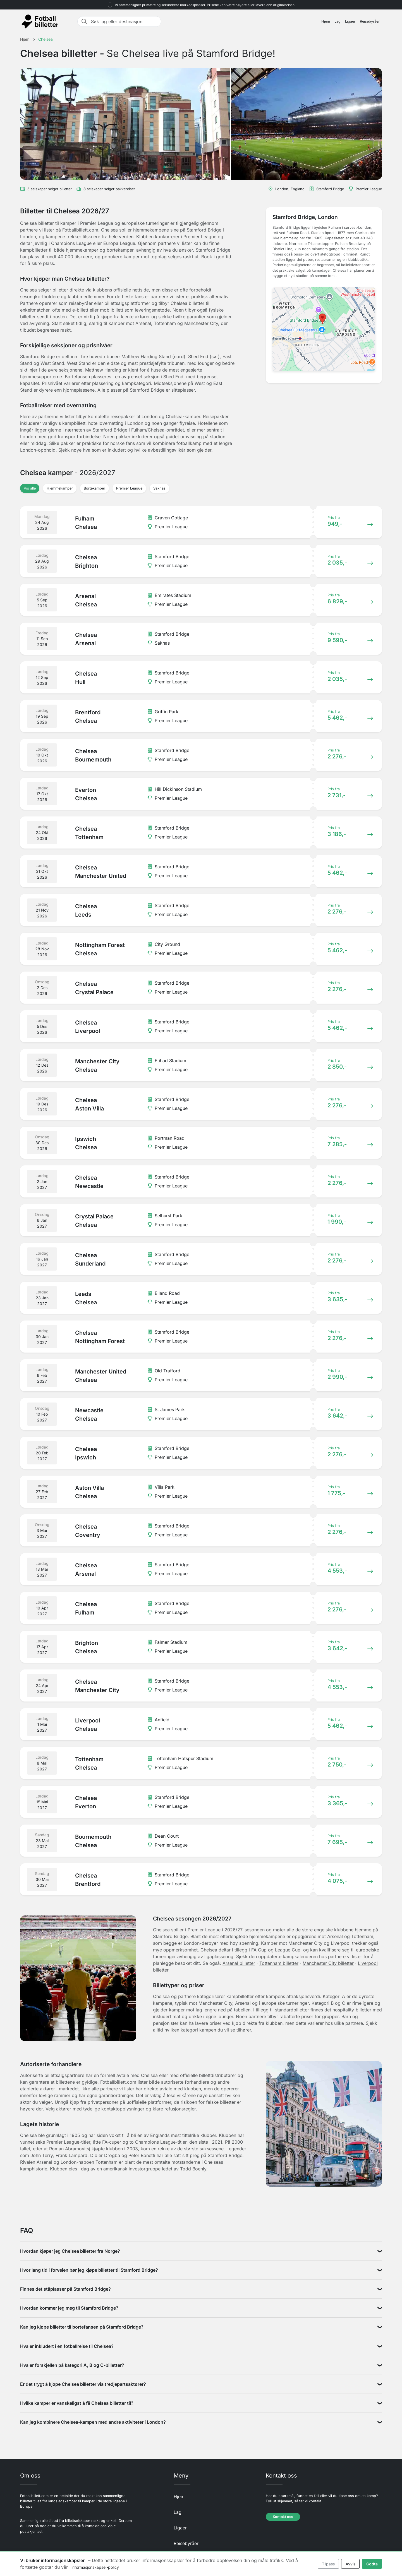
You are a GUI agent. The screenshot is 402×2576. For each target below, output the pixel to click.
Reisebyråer (370, 21)
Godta (372, 2563)
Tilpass (328, 2563)
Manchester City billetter (328, 1963)
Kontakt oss (283, 2517)
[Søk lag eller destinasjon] (124, 21)
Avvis (350, 2563)
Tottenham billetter (278, 1963)
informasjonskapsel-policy (95, 2567)
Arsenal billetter (238, 1963)
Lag (337, 21)
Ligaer (350, 21)
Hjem (325, 21)
